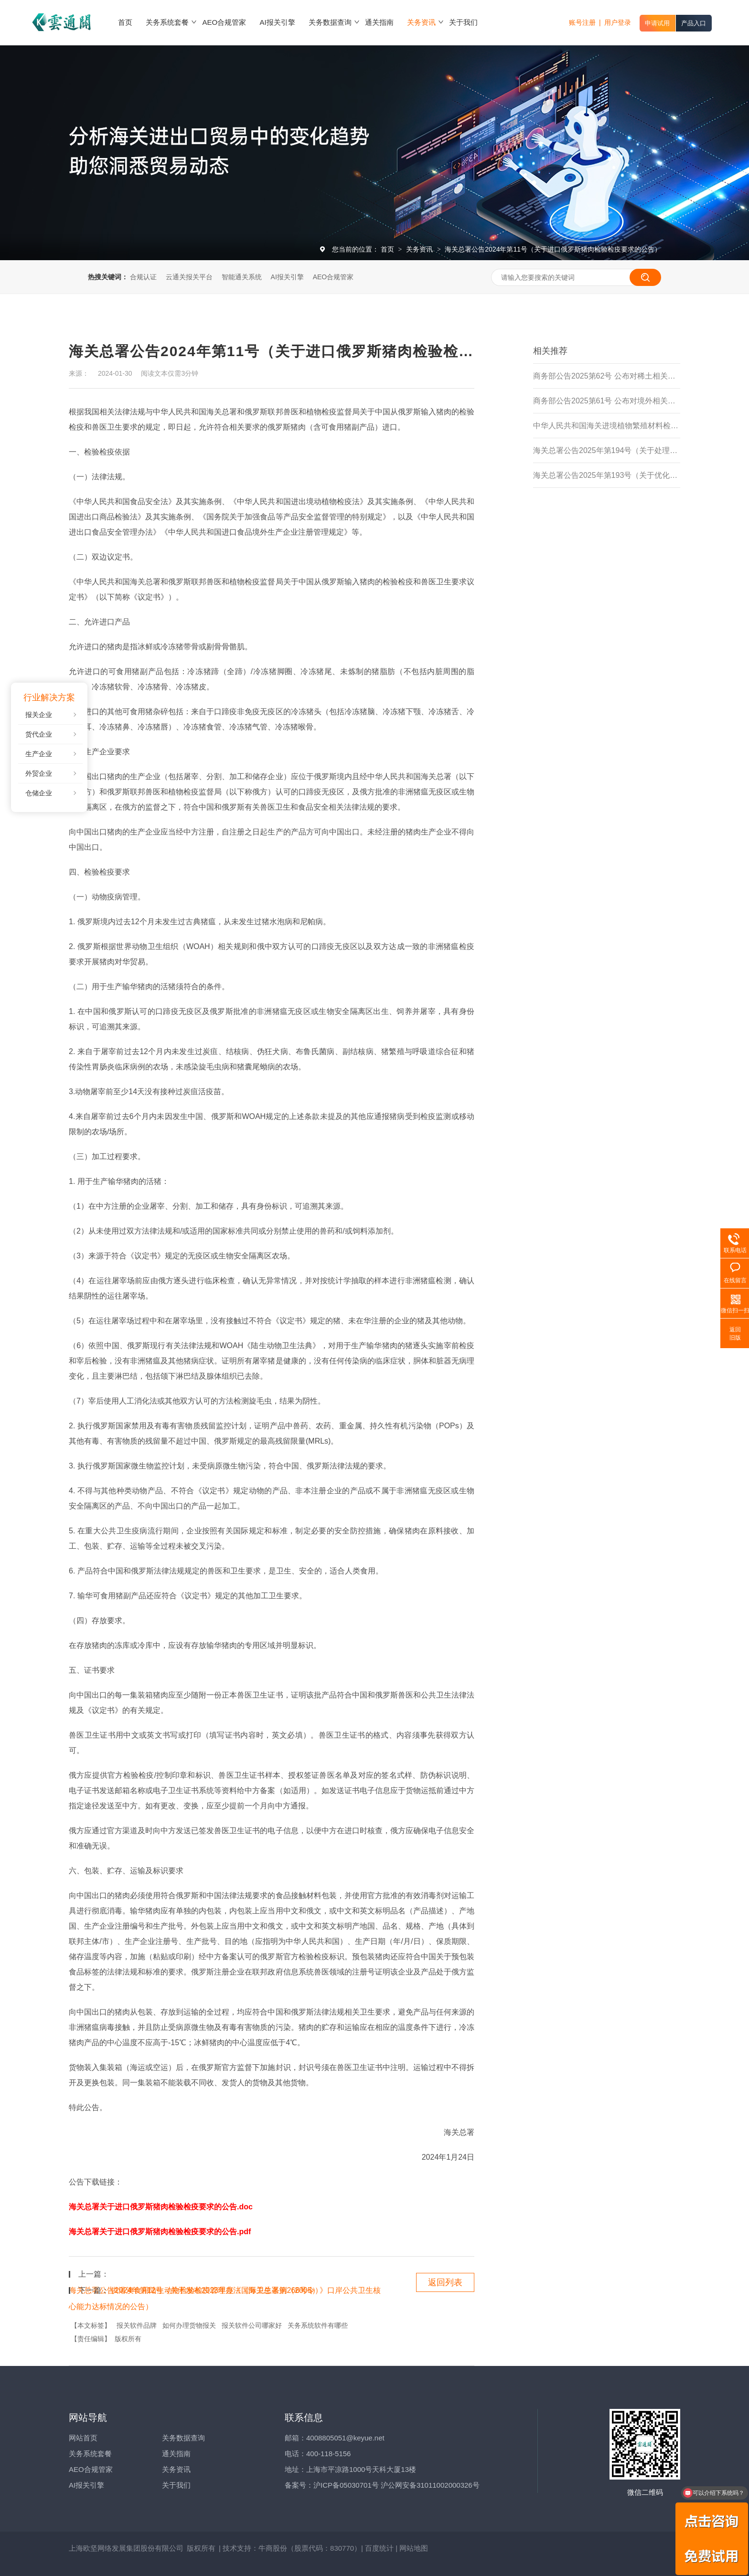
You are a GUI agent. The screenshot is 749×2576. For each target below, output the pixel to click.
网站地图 (413, 2548)
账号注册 (582, 22)
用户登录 (617, 22)
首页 (388, 249)
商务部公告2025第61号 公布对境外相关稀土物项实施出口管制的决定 (606, 401)
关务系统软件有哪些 (318, 2325)
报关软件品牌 (137, 2325)
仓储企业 (38, 793)
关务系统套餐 (90, 2453)
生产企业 (38, 754)
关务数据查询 (183, 2437)
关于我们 (176, 2485)
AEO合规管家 (333, 277)
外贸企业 (38, 773)
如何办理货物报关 (189, 2325)
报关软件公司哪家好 (252, 2325)
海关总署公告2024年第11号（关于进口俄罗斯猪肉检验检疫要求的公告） (553, 249)
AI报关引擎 (287, 277)
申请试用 (657, 23)
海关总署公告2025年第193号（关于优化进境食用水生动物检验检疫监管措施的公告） (606, 475)
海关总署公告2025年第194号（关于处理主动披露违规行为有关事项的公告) (606, 450)
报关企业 (38, 714)
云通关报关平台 (189, 277)
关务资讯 (420, 249)
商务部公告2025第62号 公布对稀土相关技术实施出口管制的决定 (606, 376)
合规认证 (143, 277)
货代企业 (38, 734)
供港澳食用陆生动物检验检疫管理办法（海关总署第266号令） (216, 2290)
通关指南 (176, 2453)
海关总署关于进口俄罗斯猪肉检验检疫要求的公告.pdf (160, 2232)
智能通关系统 (242, 277)
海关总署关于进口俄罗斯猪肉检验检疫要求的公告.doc (161, 2207)
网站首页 (83, 2437)
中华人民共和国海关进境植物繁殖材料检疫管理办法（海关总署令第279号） (606, 426)
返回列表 (445, 2282)
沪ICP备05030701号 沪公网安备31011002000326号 (396, 2485)
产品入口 (693, 23)
